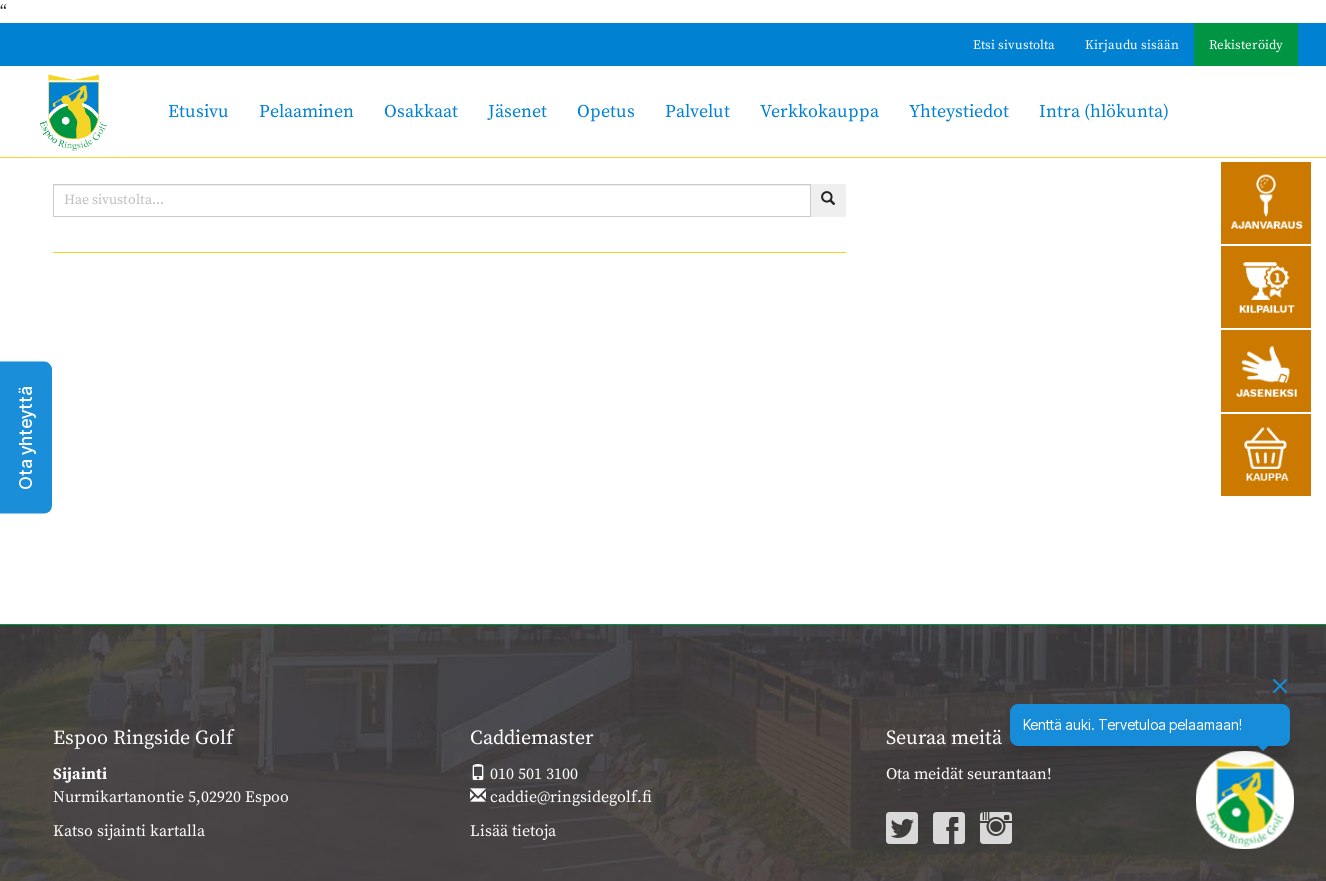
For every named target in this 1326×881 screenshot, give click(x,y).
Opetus (606, 111)
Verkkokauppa (819, 111)
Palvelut (697, 111)
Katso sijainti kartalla (129, 831)
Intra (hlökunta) (1104, 111)
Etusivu (198, 111)
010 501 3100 (524, 774)
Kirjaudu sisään (1132, 45)
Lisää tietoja (513, 831)
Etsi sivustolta (1014, 45)
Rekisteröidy (1246, 45)
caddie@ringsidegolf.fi (561, 797)
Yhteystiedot (959, 111)
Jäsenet (517, 111)
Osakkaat (421, 111)
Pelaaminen (306, 111)
